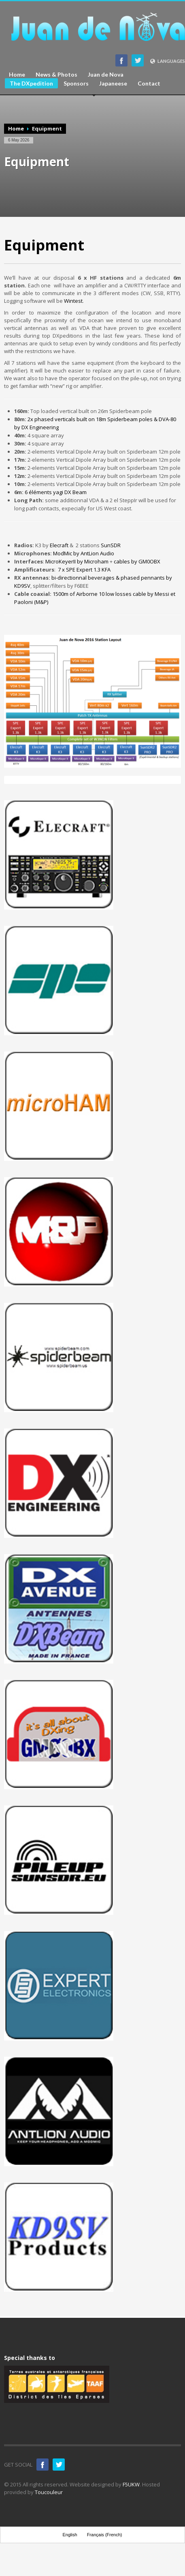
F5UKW (131, 2484)
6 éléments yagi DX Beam (56, 492)
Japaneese (113, 83)
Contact (149, 83)
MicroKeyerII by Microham (76, 561)
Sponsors (76, 83)
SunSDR (111, 545)
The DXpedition (31, 83)
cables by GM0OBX (137, 561)
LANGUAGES (167, 61)
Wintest (73, 300)
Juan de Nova (105, 74)
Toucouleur (49, 2492)
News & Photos (56, 74)
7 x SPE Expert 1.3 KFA (84, 569)
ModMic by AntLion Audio (83, 553)
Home (17, 74)
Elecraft (59, 545)
